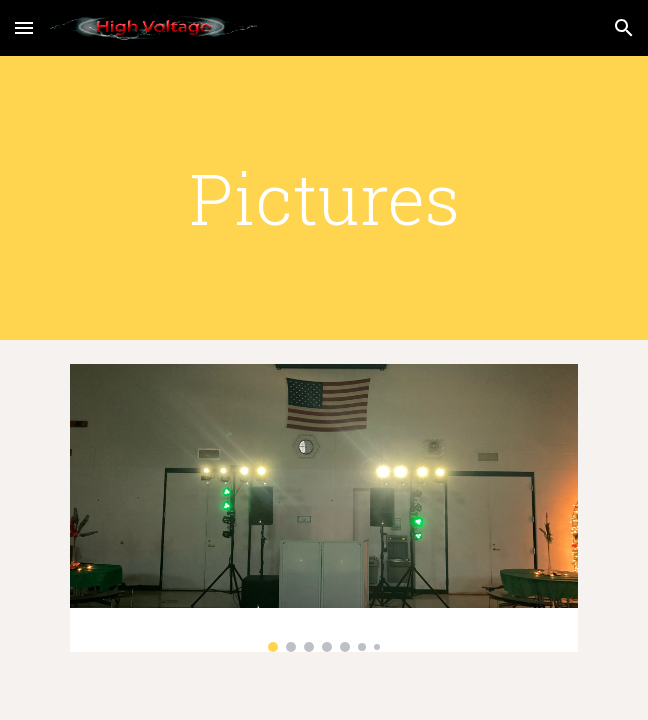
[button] (24, 27)
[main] (323, 198)
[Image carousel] (323, 508)
